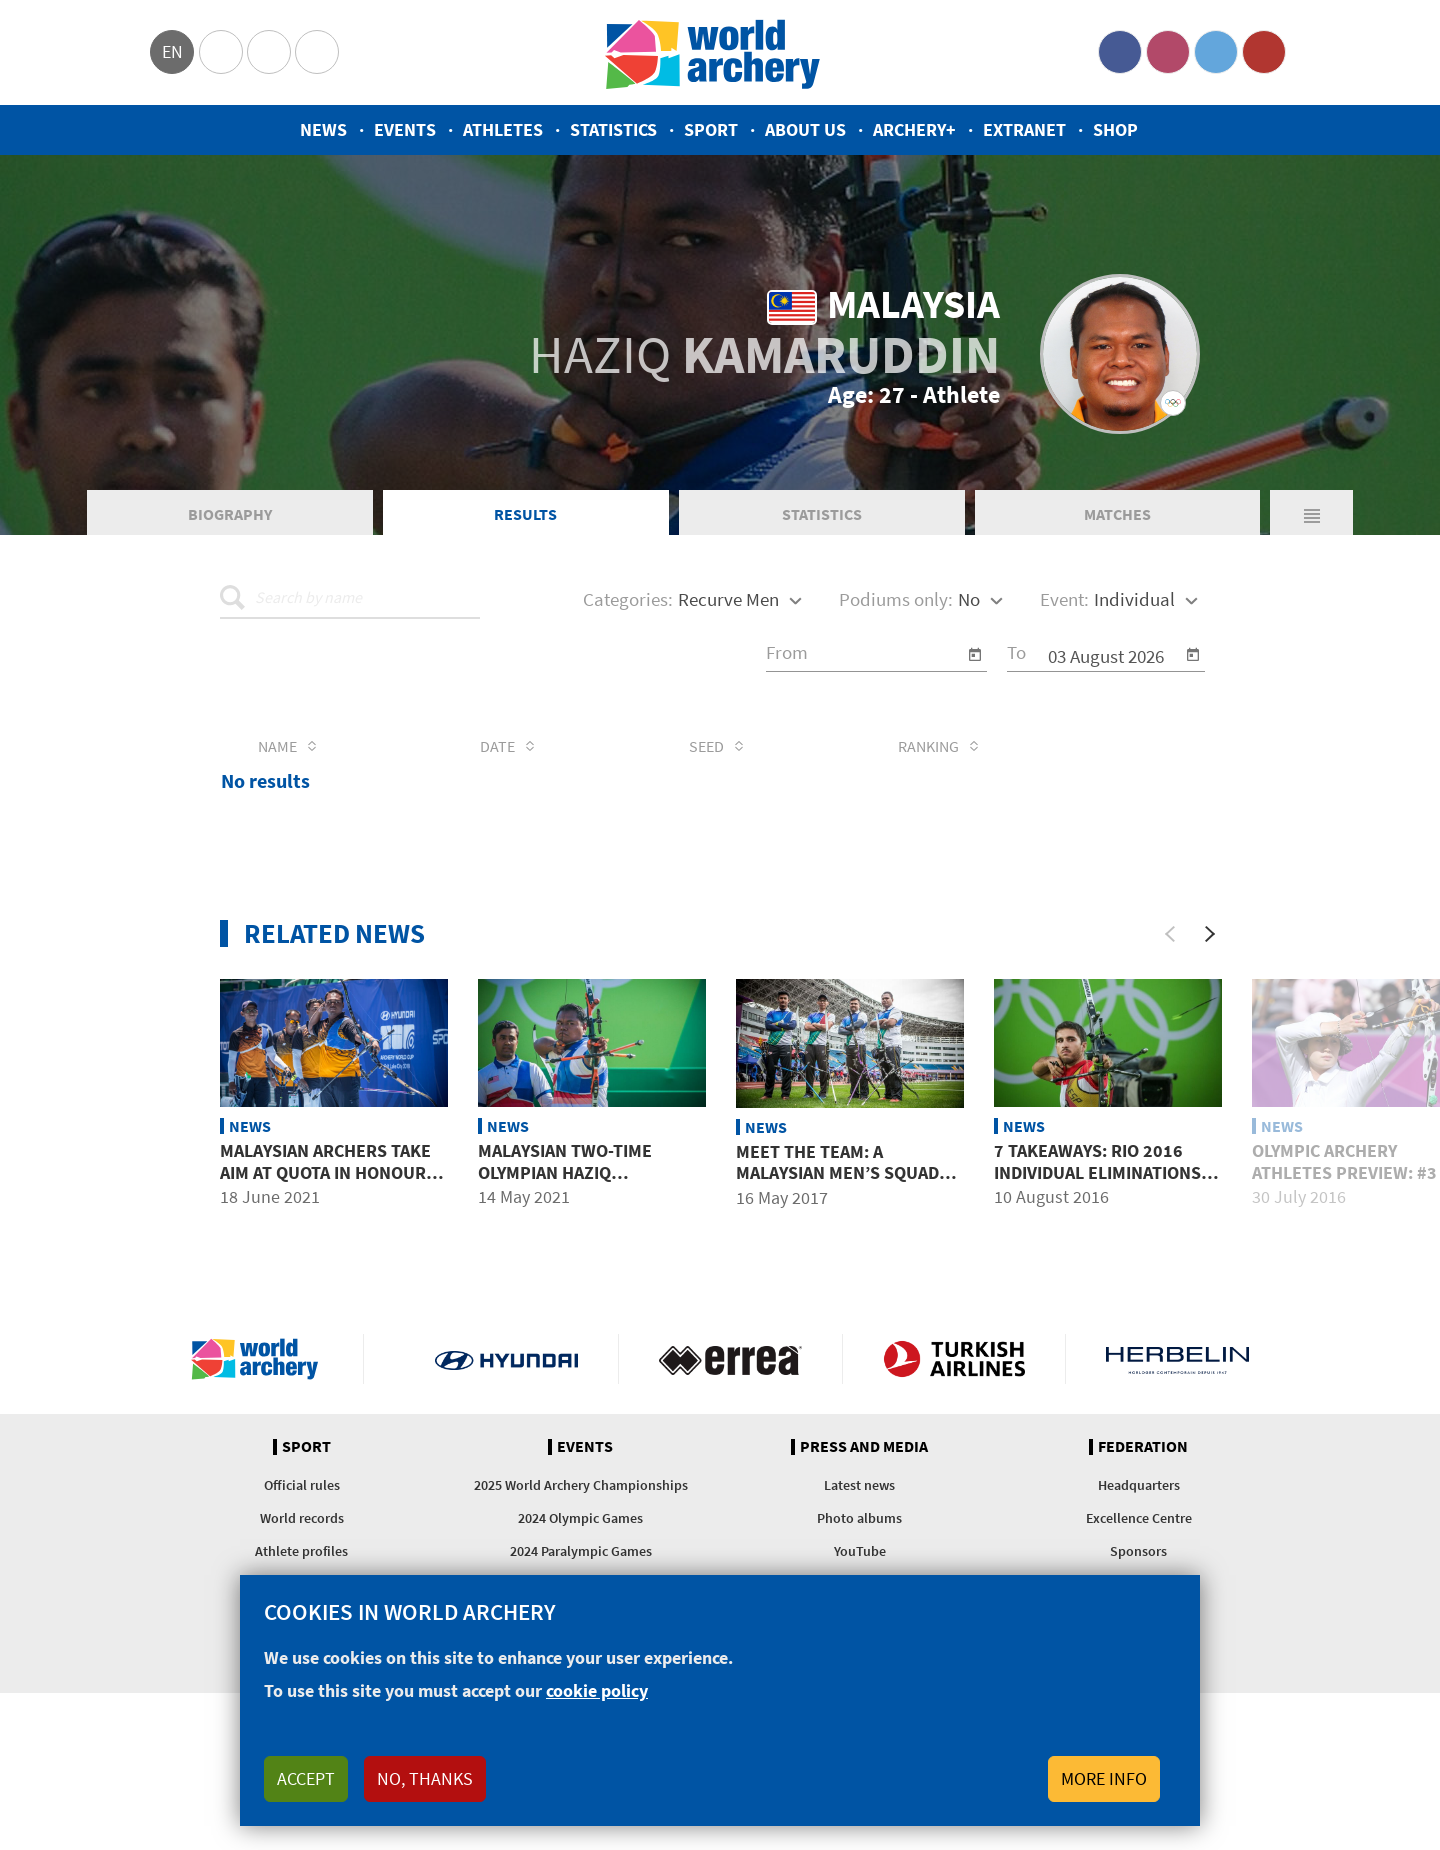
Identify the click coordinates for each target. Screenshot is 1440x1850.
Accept (306, 1778)
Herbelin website (1177, 1359)
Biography (230, 514)
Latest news (859, 1485)
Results (525, 514)
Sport (711, 129)
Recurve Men (728, 599)
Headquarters (1139, 1485)
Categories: (628, 599)
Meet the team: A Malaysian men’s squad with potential (837, 1173)
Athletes (503, 129)
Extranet (1024, 129)
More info (1104, 1778)
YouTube (1264, 52)
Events (405, 129)
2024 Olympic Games (580, 1518)
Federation (1143, 1447)
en (172, 51)
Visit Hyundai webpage (506, 1359)
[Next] (1210, 934)
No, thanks (425, 1778)
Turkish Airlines (954, 1359)
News (323, 129)
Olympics (221, 52)
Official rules (302, 1485)
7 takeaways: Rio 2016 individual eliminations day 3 (1097, 1172)
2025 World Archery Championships (581, 1485)
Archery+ (914, 129)
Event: (1064, 599)
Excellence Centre (1139, 1518)
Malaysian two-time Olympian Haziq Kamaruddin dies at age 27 (580, 1183)
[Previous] (1170, 934)
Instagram (1168, 52)
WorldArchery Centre (317, 52)
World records (302, 1518)
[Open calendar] (975, 655)
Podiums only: (896, 599)
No (969, 599)
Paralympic (269, 52)
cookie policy (597, 1690)
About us (805, 129)
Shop (1115, 129)
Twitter (1216, 52)
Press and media (864, 1447)
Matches (1117, 514)
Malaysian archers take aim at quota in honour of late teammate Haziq (325, 1172)
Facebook (1120, 52)
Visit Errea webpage (730, 1359)
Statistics (613, 129)
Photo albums (859, 1518)
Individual (1134, 599)
